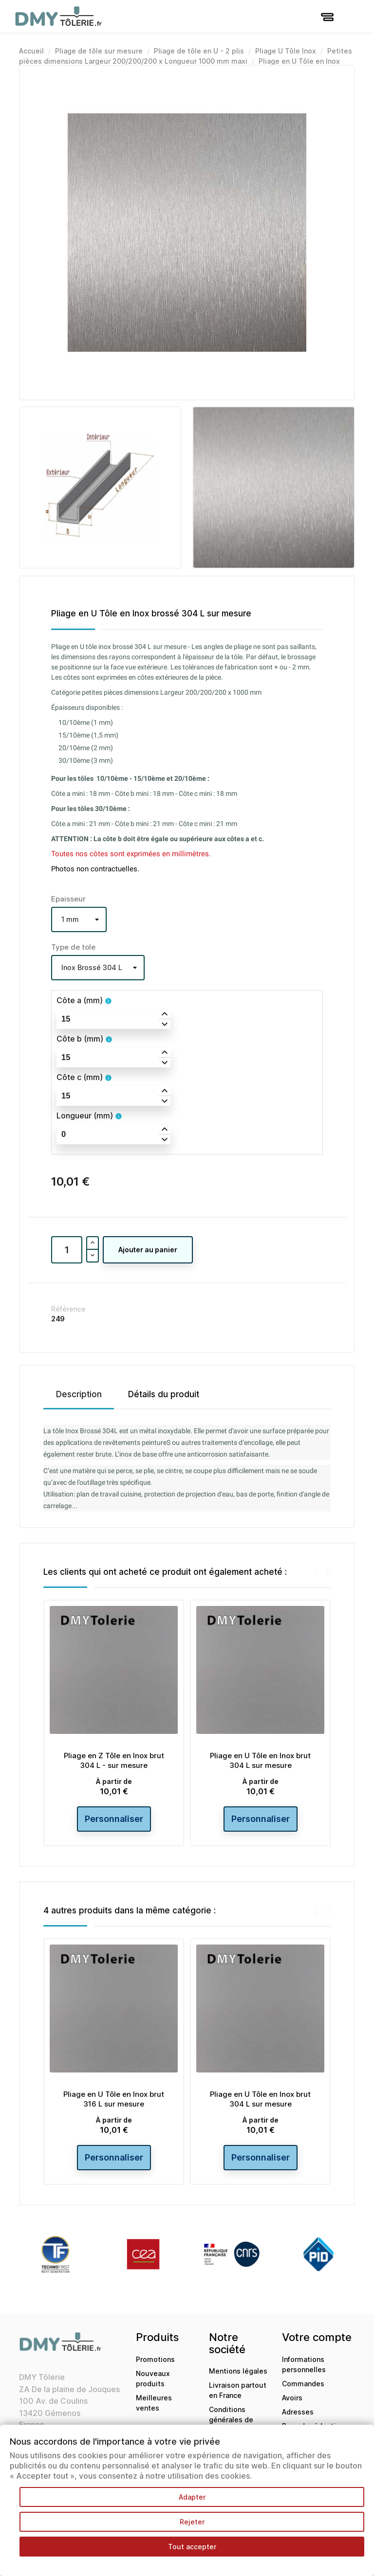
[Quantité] (66, 1249)
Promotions (155, 2359)
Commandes (303, 2383)
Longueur (84, 1115)
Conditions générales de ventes (231, 2419)
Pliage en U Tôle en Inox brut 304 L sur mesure (260, 1760)
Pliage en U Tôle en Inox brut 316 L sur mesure (113, 2099)
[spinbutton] (113, 1019)
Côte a (79, 1000)
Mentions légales (238, 2371)
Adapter (192, 2497)
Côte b (79, 1039)
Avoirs (292, 2398)
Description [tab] (79, 1394)
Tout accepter (192, 2546)
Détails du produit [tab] (163, 1394)
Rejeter (192, 2522)
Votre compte (317, 2337)
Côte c (79, 1077)
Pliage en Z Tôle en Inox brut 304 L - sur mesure (114, 1760)
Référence (68, 1309)
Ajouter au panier (147, 1249)
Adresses (298, 2412)
